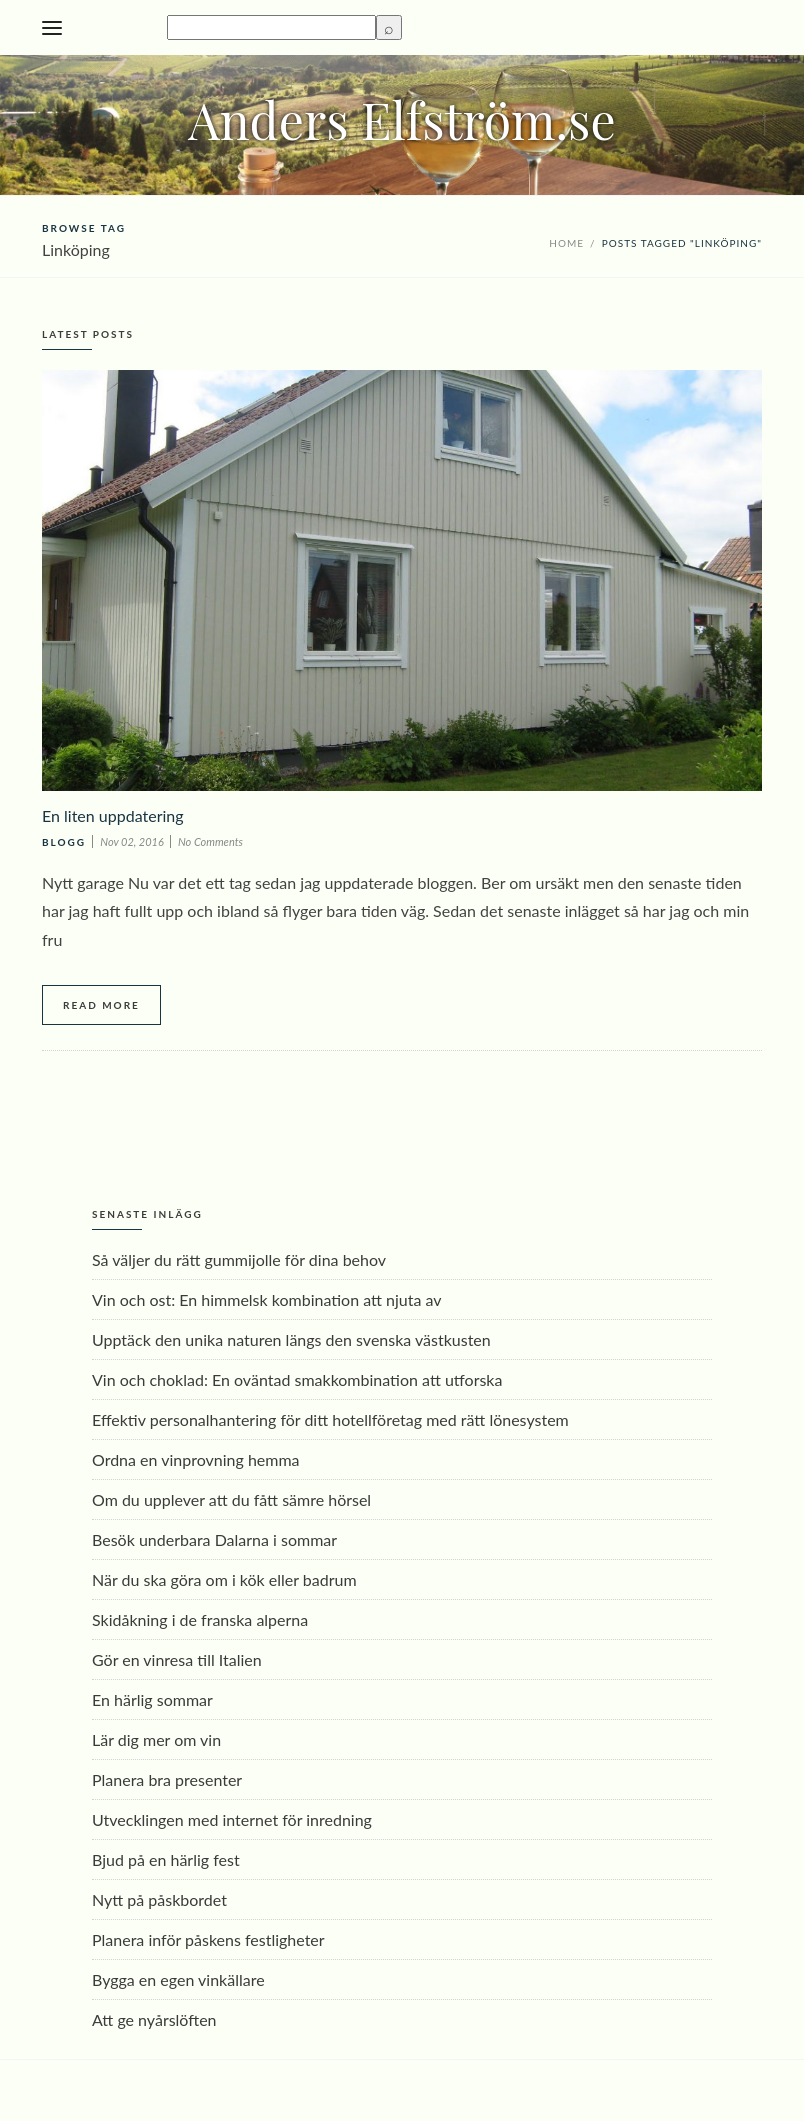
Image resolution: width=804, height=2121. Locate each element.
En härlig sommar (152, 1699)
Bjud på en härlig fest (166, 1859)
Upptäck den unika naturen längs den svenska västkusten (291, 1339)
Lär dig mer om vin (156, 1739)
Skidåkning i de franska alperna (200, 1619)
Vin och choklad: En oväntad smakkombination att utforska (297, 1379)
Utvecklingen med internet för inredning (232, 1819)
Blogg (64, 842)
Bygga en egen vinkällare (178, 1979)
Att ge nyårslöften (154, 2019)
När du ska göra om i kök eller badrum (224, 1579)
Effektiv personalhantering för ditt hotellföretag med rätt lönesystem (330, 1419)
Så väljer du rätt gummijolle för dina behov (239, 1259)
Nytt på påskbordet (159, 1899)
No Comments (210, 841)
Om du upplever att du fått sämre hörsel (231, 1499)
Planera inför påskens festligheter (208, 1939)
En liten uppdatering (113, 815)
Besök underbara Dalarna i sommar (214, 1539)
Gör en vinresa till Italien (177, 1659)
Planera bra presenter (167, 1779)
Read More (101, 1005)
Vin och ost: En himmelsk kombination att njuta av (267, 1299)
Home (566, 243)
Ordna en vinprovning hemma (196, 1459)
